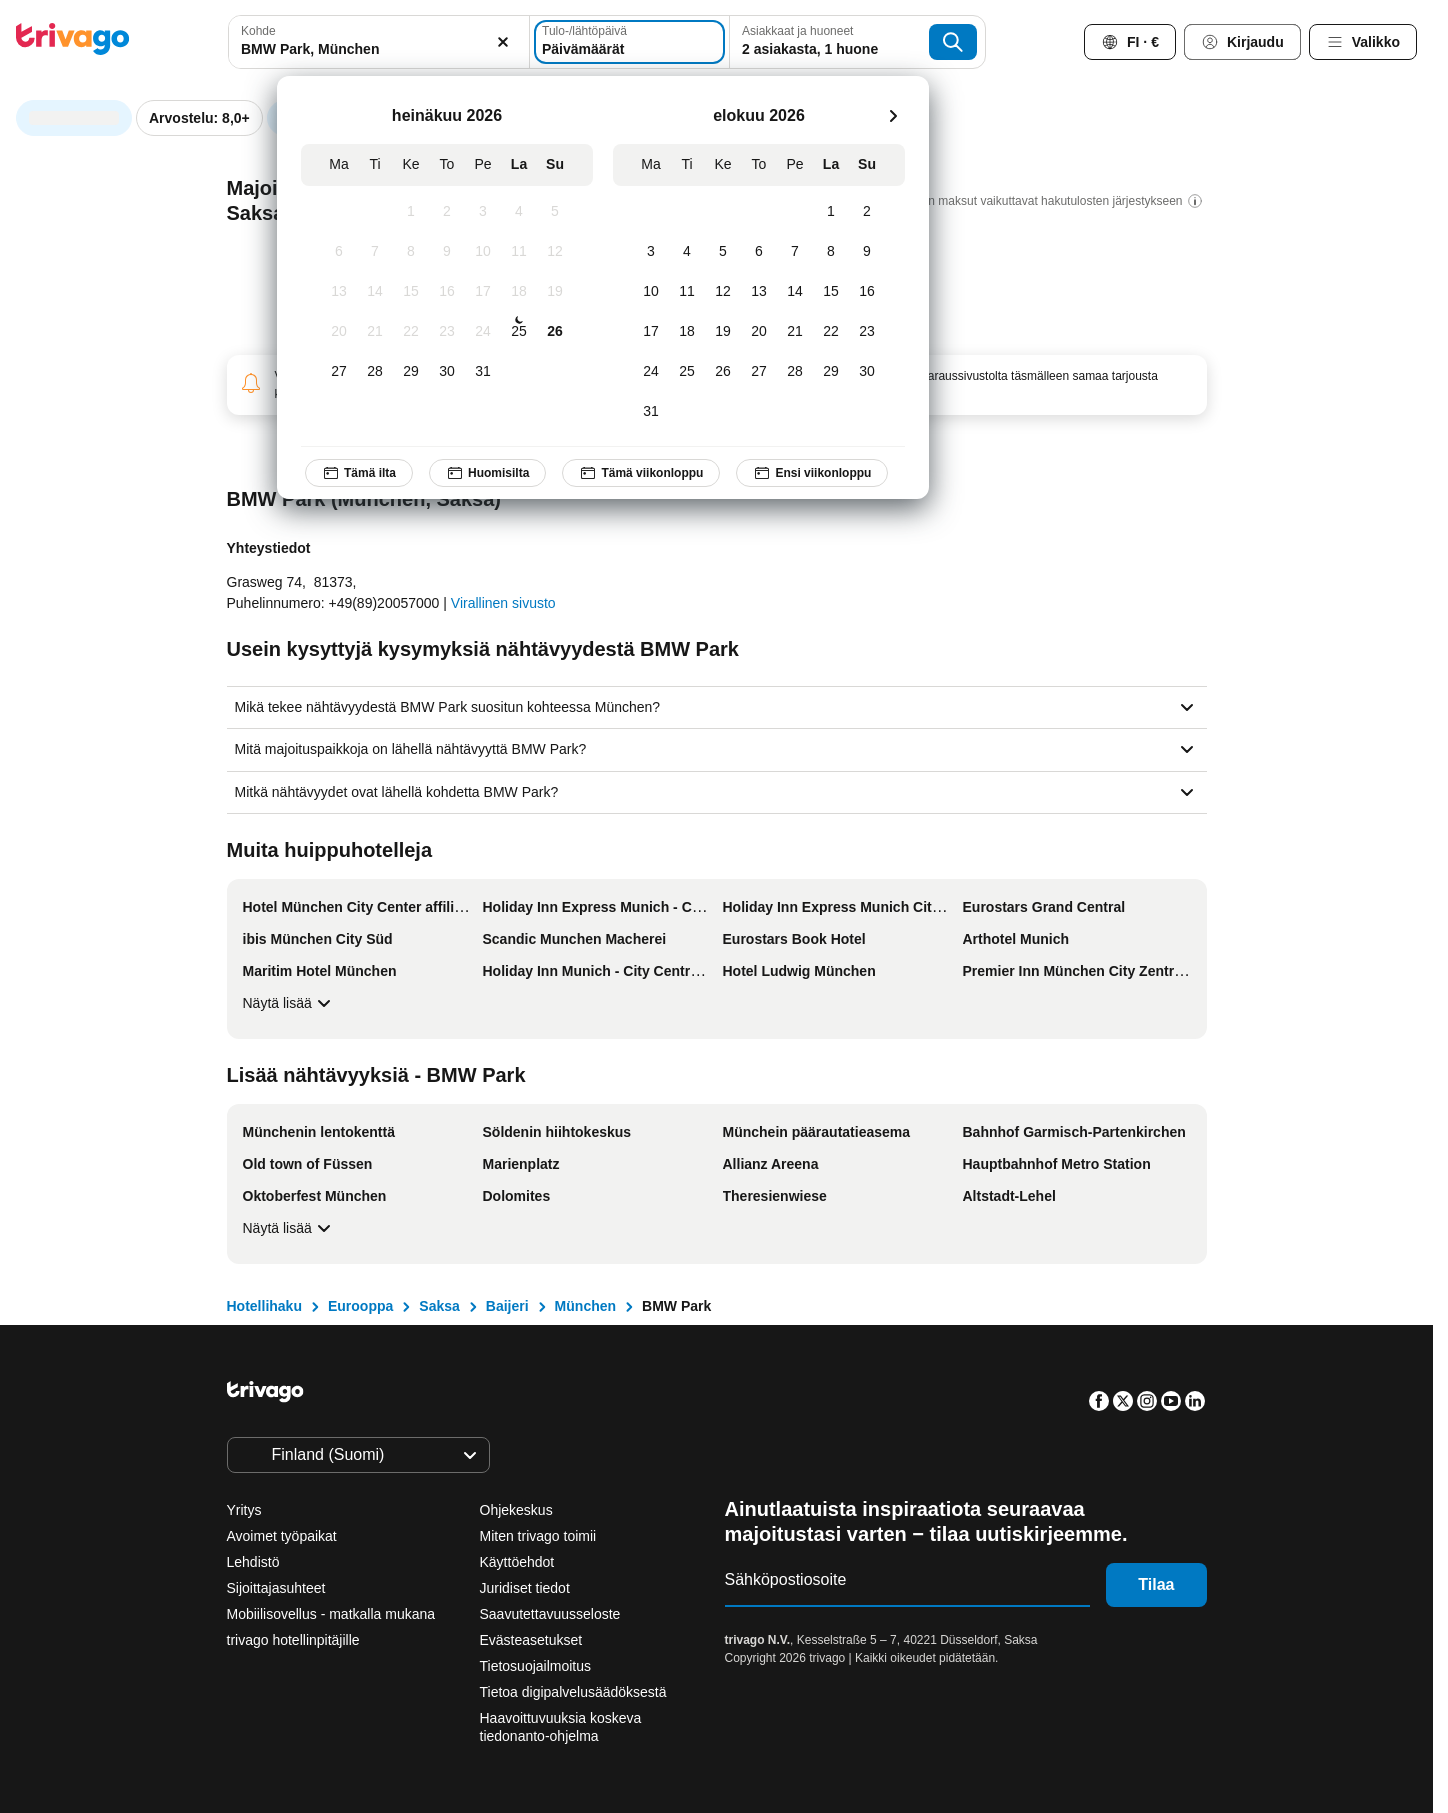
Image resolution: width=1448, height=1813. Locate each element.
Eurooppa (360, 1306)
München (585, 1306)
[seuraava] (893, 116)
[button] (379, 42)
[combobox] (379, 42)
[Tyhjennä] (503, 42)
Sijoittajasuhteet (276, 1588)
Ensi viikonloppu (812, 473)
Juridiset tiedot (525, 1588)
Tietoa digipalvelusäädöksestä (573, 1692)
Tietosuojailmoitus (536, 1666)
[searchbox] (379, 49)
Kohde (258, 31)
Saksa (439, 1306)
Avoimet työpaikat (282, 1536)
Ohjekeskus (516, 1510)
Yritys (244, 1510)
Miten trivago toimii (538, 1536)
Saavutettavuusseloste (550, 1614)
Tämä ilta (359, 473)
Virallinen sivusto (503, 603)
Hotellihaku (264, 1306)
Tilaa (1156, 1584)
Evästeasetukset (533, 1640)
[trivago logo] (73, 42)
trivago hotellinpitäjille (293, 1640)
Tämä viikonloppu (641, 473)
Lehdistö (253, 1562)
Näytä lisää (289, 1003)
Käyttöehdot (517, 1562)
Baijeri (507, 1306)
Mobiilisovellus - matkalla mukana (331, 1614)
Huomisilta (487, 473)
